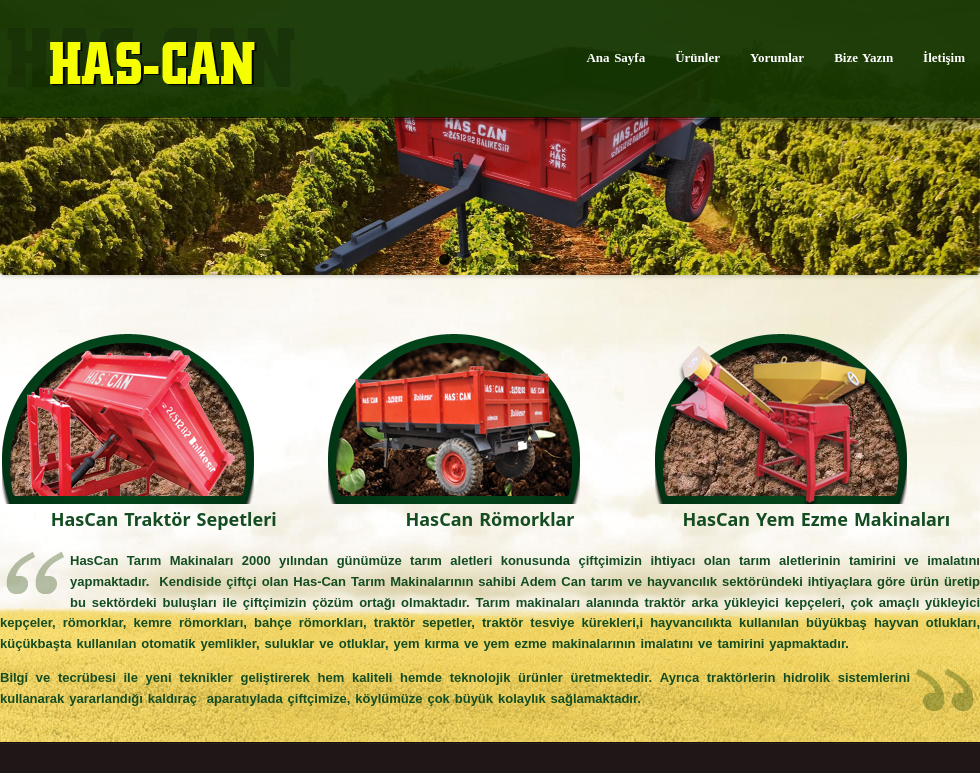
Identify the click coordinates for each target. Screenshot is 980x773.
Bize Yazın (863, 57)
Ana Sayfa (615, 57)
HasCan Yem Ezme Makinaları (816, 519)
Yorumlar (777, 57)
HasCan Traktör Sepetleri (164, 519)
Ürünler (697, 57)
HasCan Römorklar (490, 519)
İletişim (944, 57)
